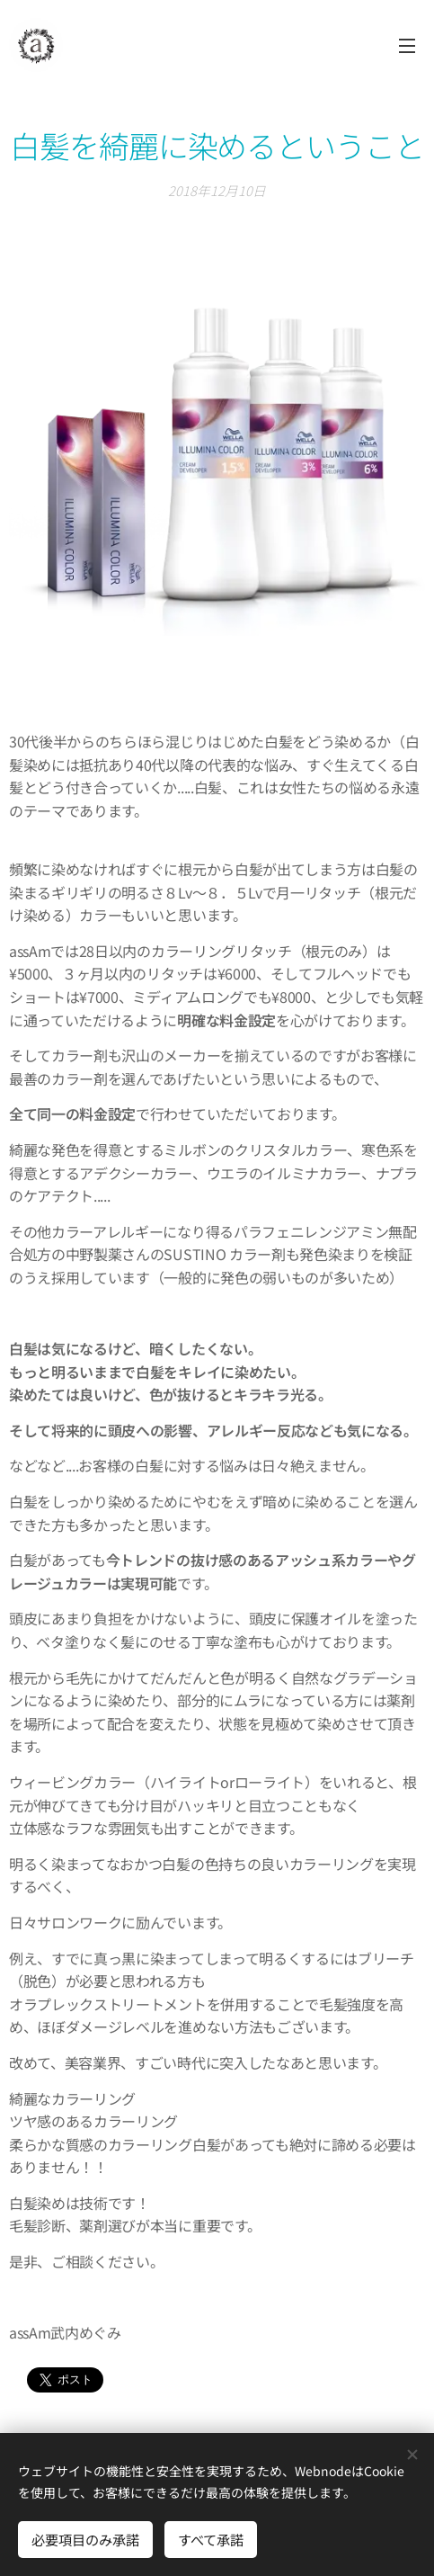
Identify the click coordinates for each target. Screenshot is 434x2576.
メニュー (407, 46)
